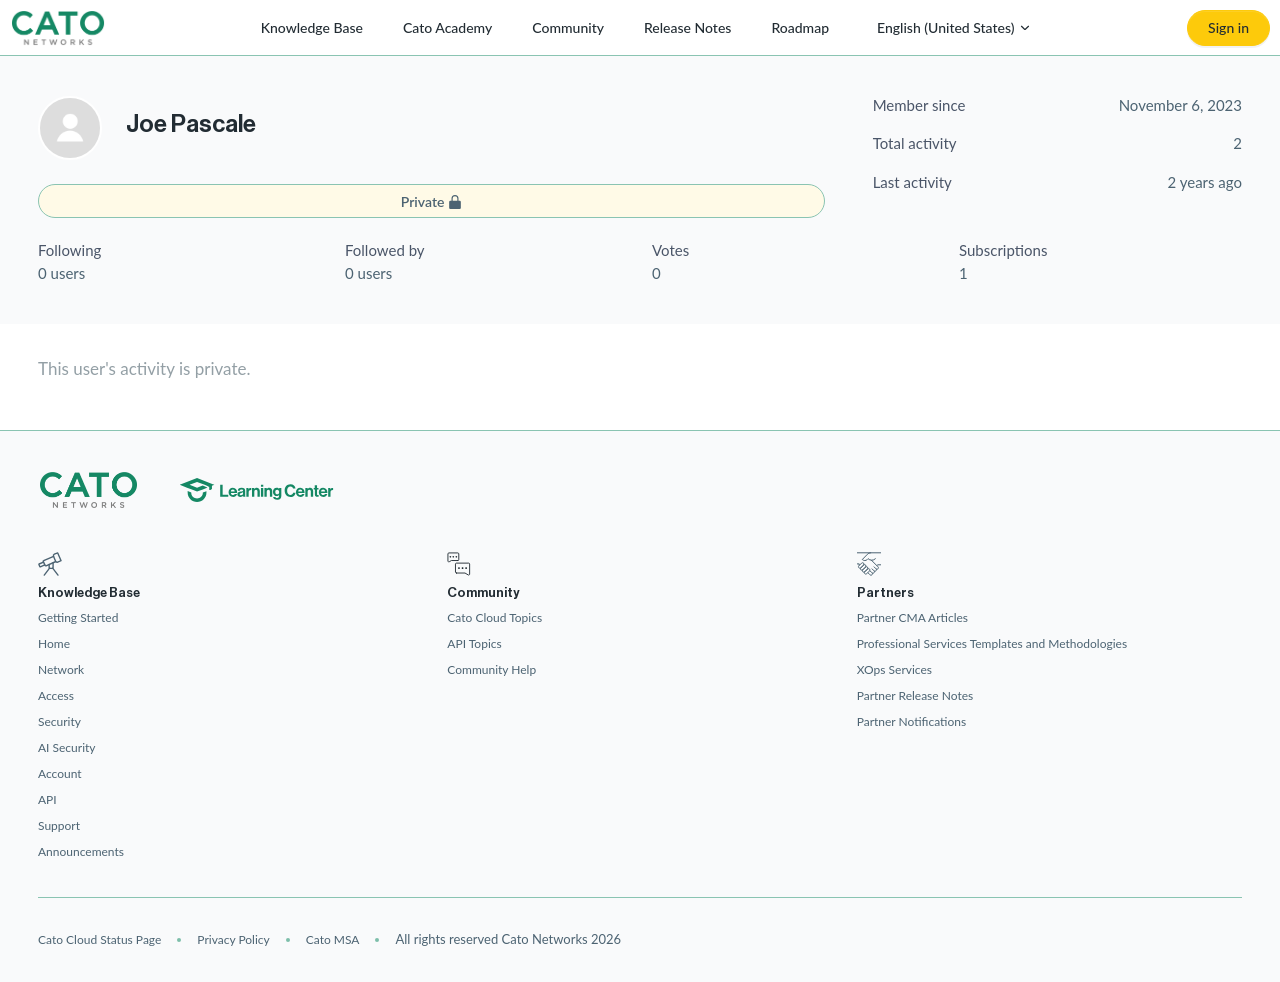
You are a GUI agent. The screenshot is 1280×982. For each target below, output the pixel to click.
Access (56, 695)
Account (60, 773)
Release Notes (687, 27)
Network (61, 669)
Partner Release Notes (915, 695)
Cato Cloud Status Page (99, 939)
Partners (885, 592)
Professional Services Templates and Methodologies (992, 643)
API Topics (474, 643)
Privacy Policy (233, 939)
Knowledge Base (312, 27)
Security (59, 721)
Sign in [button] (1228, 27)
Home (54, 643)
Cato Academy (447, 27)
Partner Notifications (912, 721)
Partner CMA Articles (912, 617)
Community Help (491, 669)
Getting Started (78, 617)
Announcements (81, 851)
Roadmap (800, 27)
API (47, 799)
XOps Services (894, 669)
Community (568, 27)
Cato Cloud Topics (494, 617)
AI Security (67, 747)
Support (59, 825)
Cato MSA (333, 939)
